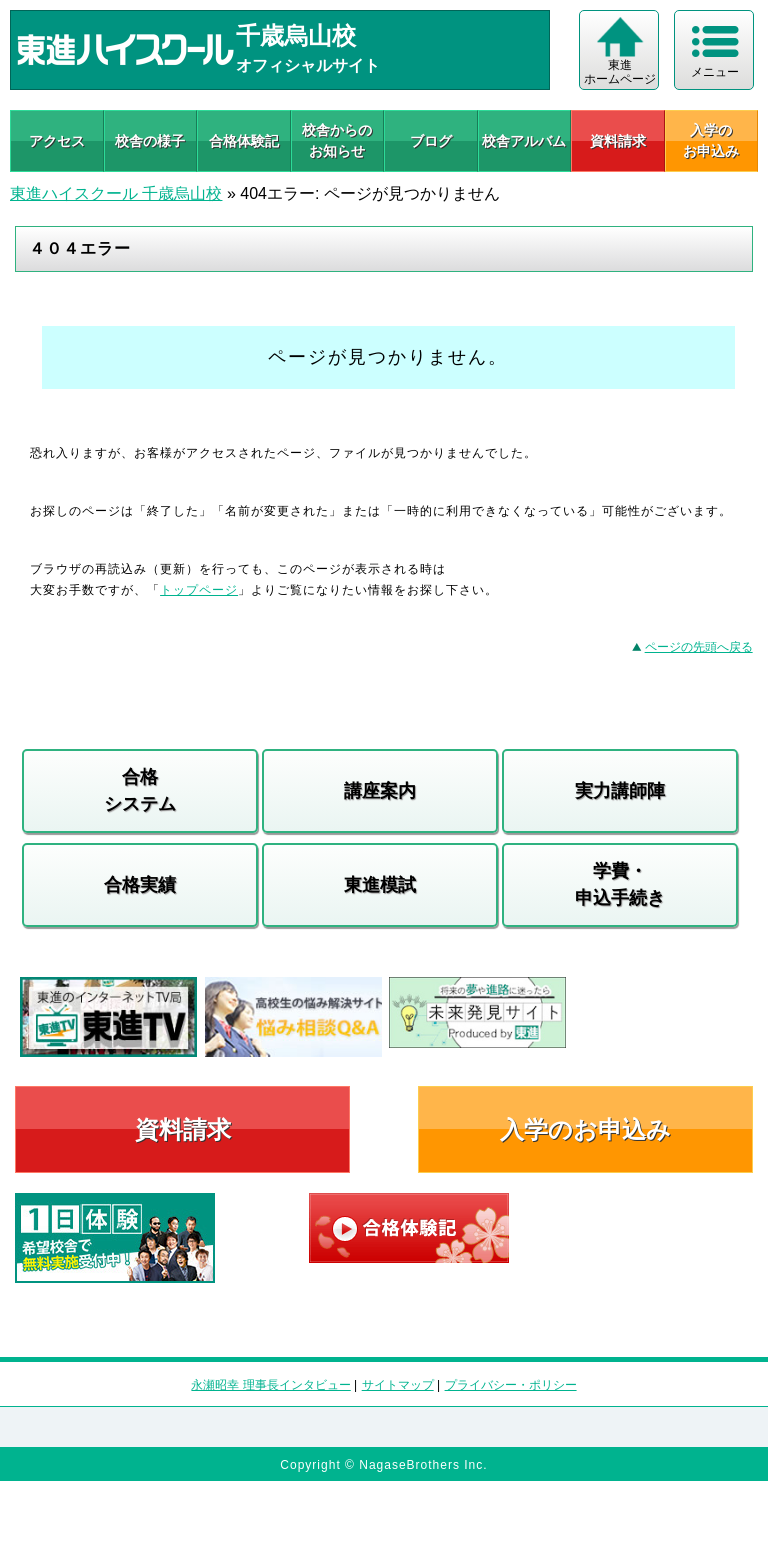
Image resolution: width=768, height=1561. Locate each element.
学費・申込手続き (620, 884)
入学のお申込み (585, 1129)
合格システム (140, 790)
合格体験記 (244, 141)
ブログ (431, 141)
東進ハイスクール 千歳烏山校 (116, 193)
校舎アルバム (524, 141)
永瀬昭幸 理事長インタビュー (270, 1385)
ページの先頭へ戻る (699, 647)
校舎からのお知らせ (337, 140)
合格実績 (140, 885)
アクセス (57, 141)
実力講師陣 (620, 791)
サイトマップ (398, 1385)
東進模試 (380, 885)
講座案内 (380, 791)
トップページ (199, 590)
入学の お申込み (711, 140)
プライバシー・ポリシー (511, 1385)
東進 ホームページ (620, 72)
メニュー (715, 72)
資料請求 (618, 141)
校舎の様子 (150, 141)
